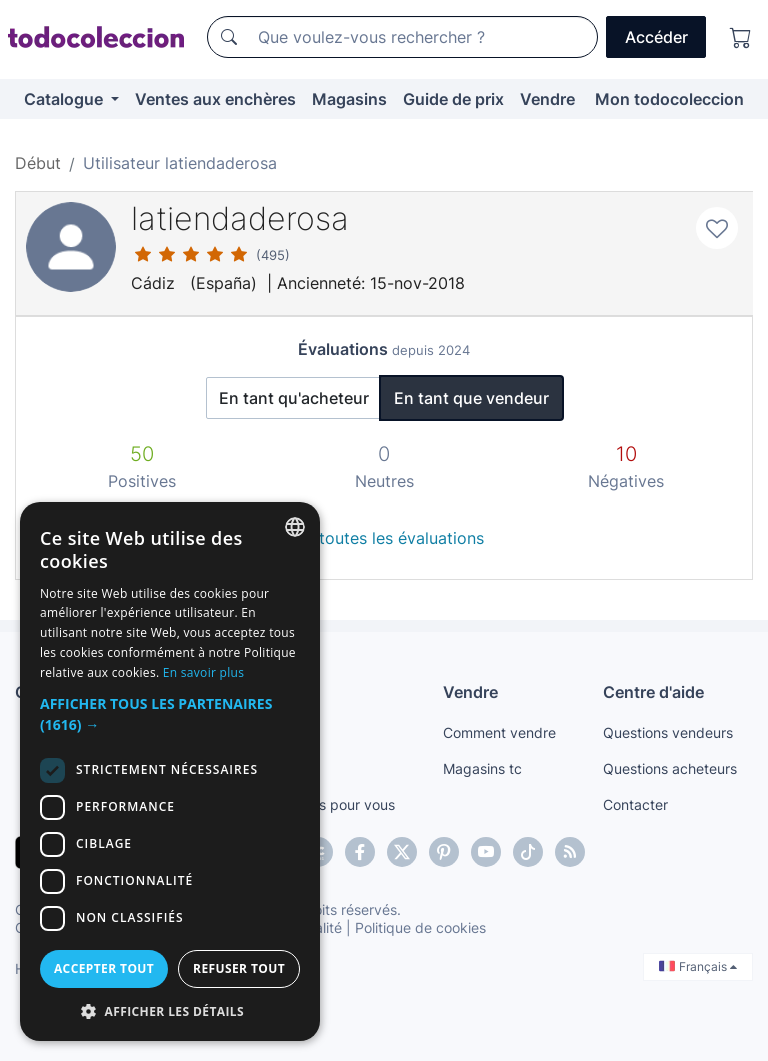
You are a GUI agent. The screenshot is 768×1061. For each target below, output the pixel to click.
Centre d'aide (653, 692)
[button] (170, 714)
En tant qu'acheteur (294, 398)
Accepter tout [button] (104, 968)
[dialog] (170, 771)
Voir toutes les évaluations (384, 538)
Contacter (635, 804)
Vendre (547, 99)
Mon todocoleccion (669, 99)
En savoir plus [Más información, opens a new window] (203, 672)
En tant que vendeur (471, 398)
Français (698, 966)
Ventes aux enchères (215, 99)
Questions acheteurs (670, 768)
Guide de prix (453, 99)
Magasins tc (482, 768)
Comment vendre (499, 732)
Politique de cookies (420, 927)
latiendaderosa (240, 218)
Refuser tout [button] (239, 968)
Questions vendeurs (668, 732)
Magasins (349, 99)
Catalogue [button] (65, 99)
